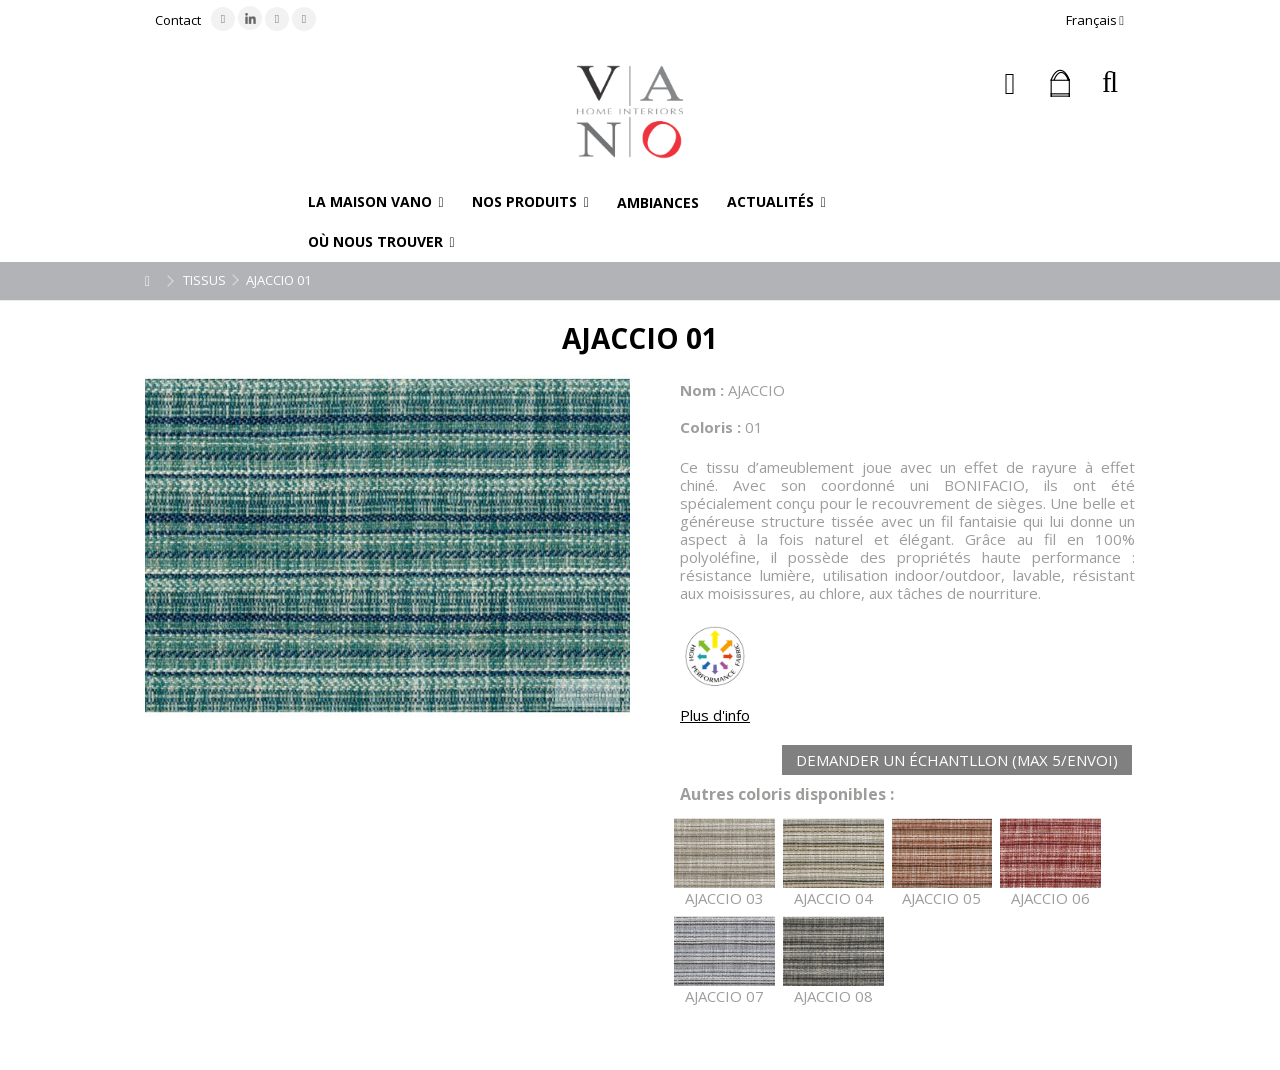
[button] (376, 202)
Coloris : (710, 427)
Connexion (1010, 83)
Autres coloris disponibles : (787, 794)
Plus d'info (715, 715)
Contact (178, 20)
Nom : (702, 390)
